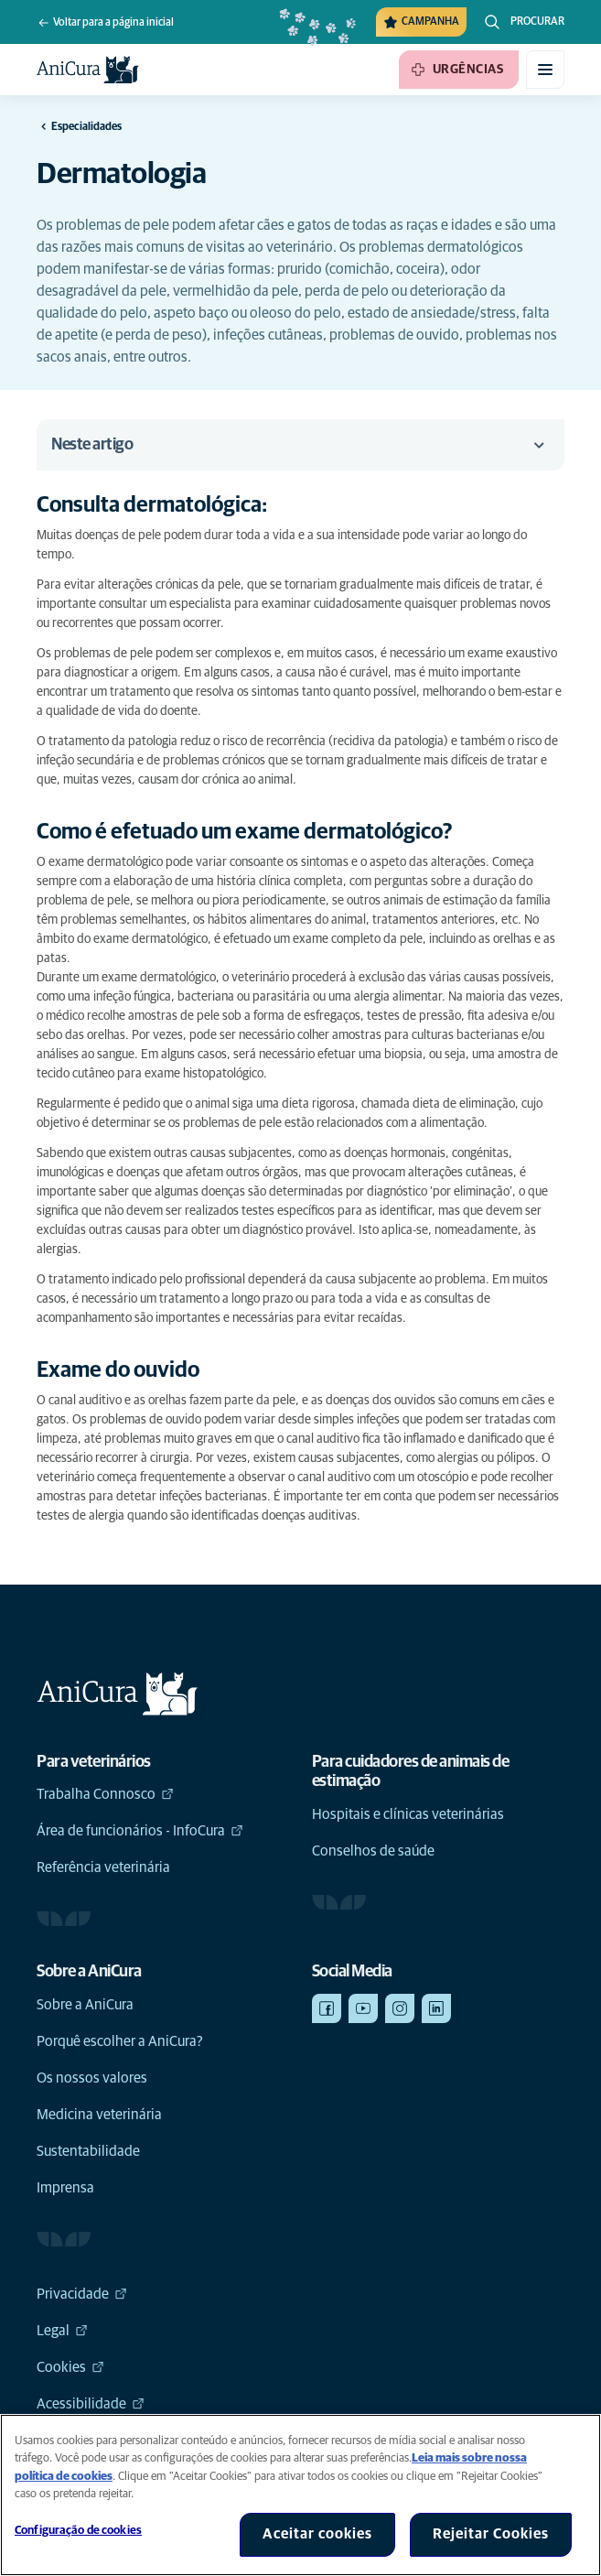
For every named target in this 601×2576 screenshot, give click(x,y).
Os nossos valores (92, 2078)
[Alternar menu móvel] (545, 69)
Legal (62, 2330)
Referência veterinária (103, 1867)
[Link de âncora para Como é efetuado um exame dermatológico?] (260, 832)
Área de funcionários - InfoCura (140, 1831)
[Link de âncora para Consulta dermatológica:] (171, 505)
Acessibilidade (91, 2404)
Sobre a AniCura (85, 2004)
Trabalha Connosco (105, 1794)
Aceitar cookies (317, 2534)
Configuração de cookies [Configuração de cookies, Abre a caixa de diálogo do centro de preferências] (78, 2531)
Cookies (70, 2367)
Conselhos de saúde (373, 1851)
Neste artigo (300, 445)
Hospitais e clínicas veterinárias (408, 1814)
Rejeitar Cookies (491, 2534)
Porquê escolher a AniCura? (120, 2041)
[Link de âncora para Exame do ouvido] (134, 1371)
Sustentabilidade (88, 2151)
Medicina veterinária (99, 2114)
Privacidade (82, 2294)
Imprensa (65, 2188)
